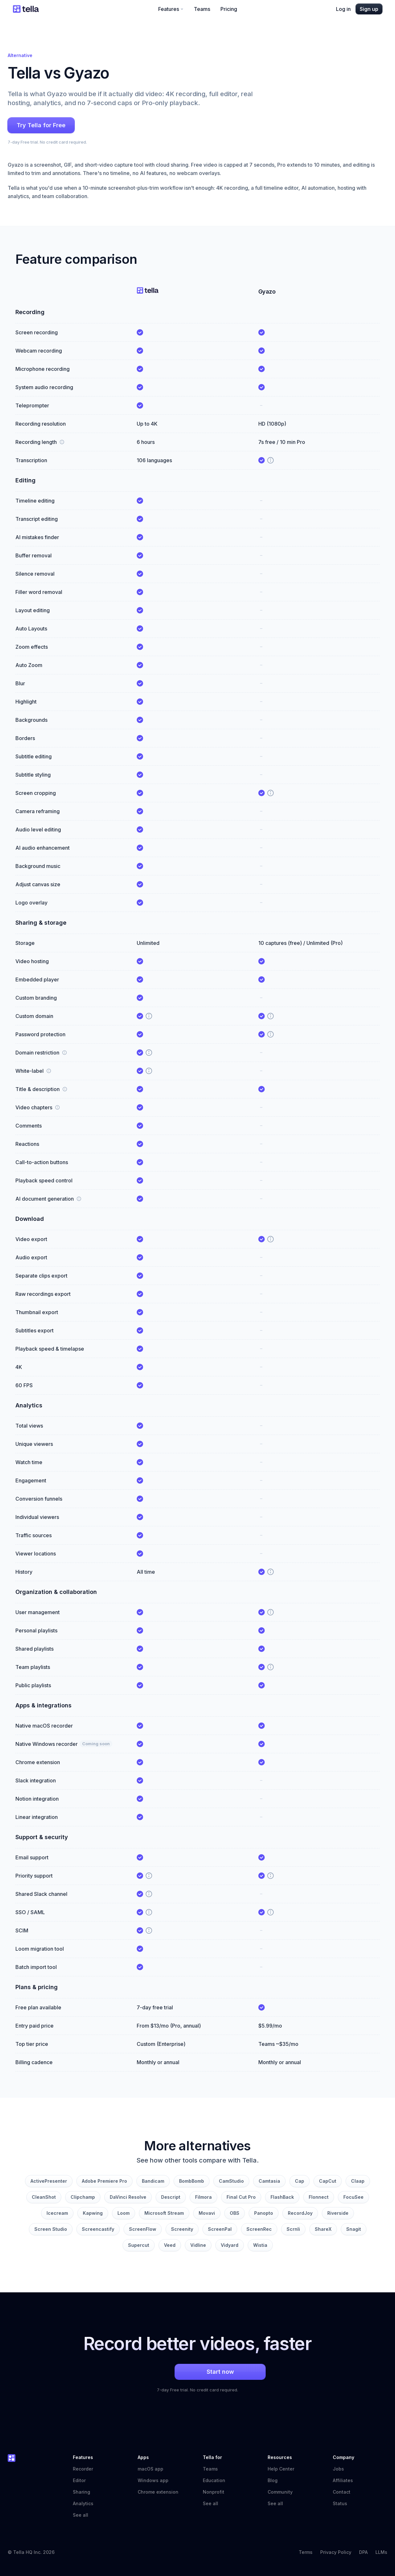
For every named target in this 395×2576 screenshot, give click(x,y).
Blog (273, 2480)
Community (283, 2492)
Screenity (182, 2229)
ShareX (323, 2229)
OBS (234, 2213)
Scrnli (293, 2229)
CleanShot (44, 2197)
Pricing (228, 9)
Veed (170, 2245)
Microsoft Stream (164, 2213)
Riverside (337, 2213)
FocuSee (353, 2197)
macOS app (150, 2469)
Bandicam (153, 2181)
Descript (170, 2197)
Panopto (263, 2213)
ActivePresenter (48, 2181)
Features (171, 9)
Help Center (284, 2469)
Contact (341, 2492)
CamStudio (231, 2181)
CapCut (327, 2181)
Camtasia (269, 2181)
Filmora (203, 2197)
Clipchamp (83, 2197)
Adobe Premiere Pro (104, 2181)
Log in (343, 9)
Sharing (81, 2492)
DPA (363, 2552)
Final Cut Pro (241, 2197)
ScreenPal (220, 2229)
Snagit (353, 2229)
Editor (79, 2480)
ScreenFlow (142, 2229)
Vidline (198, 2245)
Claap (358, 2181)
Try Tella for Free (41, 125)
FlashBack (282, 2197)
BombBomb (191, 2181)
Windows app (153, 2480)
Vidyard (229, 2245)
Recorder (83, 2469)
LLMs (381, 2552)
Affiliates (343, 2480)
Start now (197, 2371)
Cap (299, 2181)
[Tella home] (26, 9)
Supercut (138, 2245)
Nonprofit (213, 2492)
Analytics (83, 2503)
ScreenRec (259, 2229)
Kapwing (93, 2213)
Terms (306, 2552)
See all (80, 2515)
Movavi (207, 2213)
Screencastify (98, 2229)
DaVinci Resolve (128, 2197)
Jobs (338, 2469)
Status (343, 2503)
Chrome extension (158, 2492)
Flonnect (319, 2197)
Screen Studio (50, 2229)
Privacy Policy (335, 2552)
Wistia (260, 2245)
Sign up (369, 9)
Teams (202, 9)
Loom (123, 2213)
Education (214, 2480)
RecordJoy (300, 2213)
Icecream (57, 2213)
